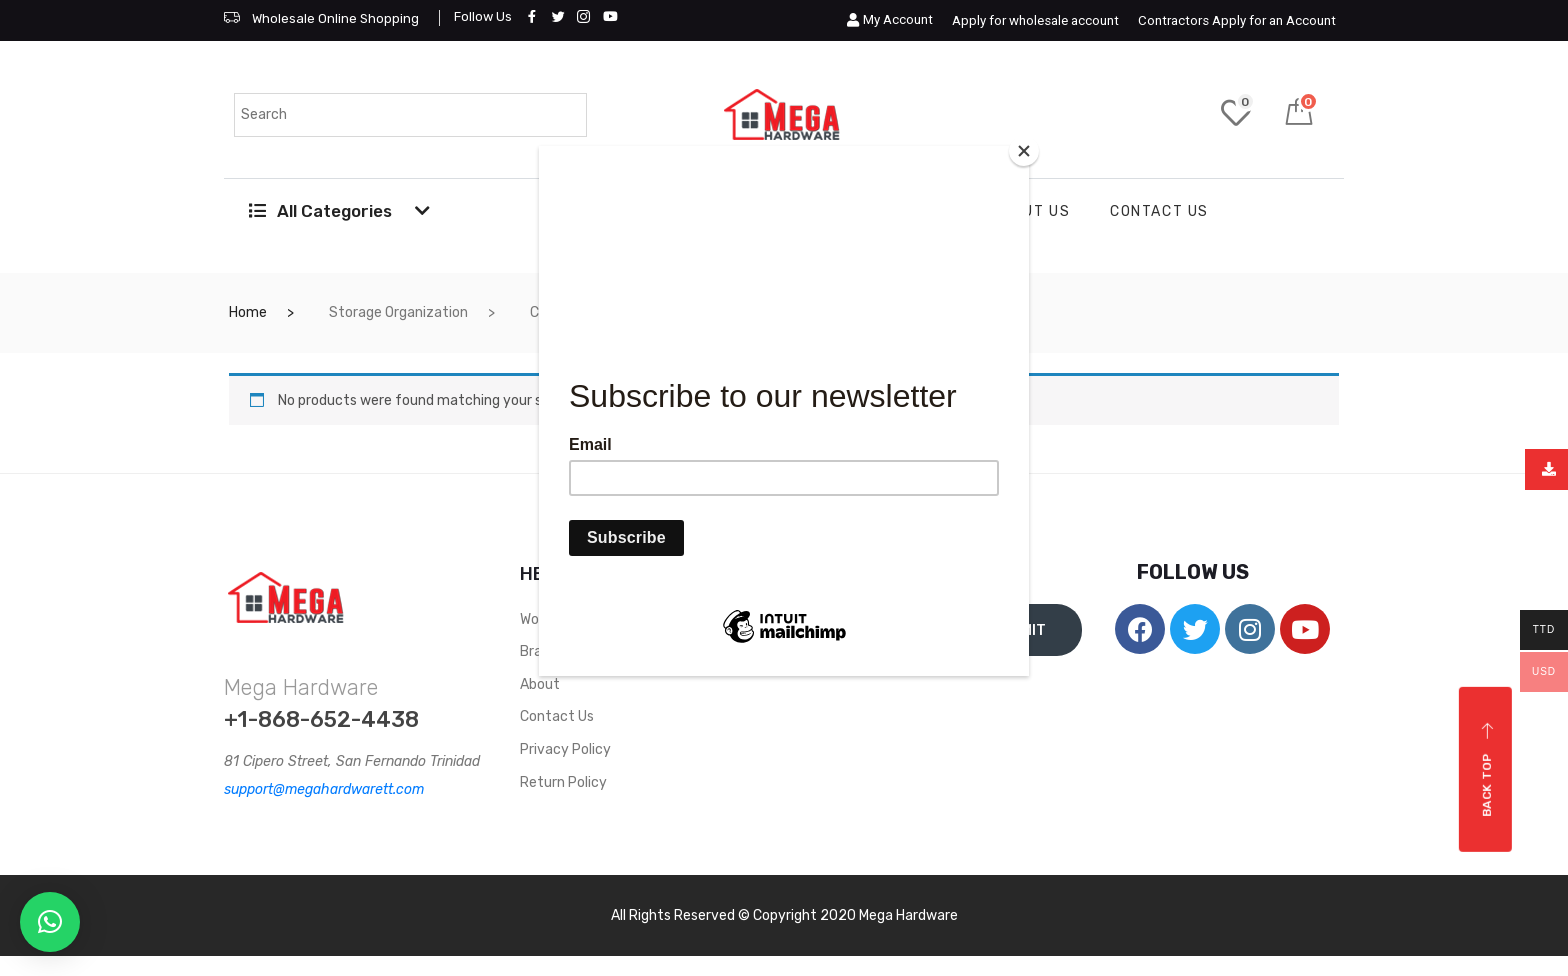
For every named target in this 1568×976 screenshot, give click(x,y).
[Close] (1024, 151)
